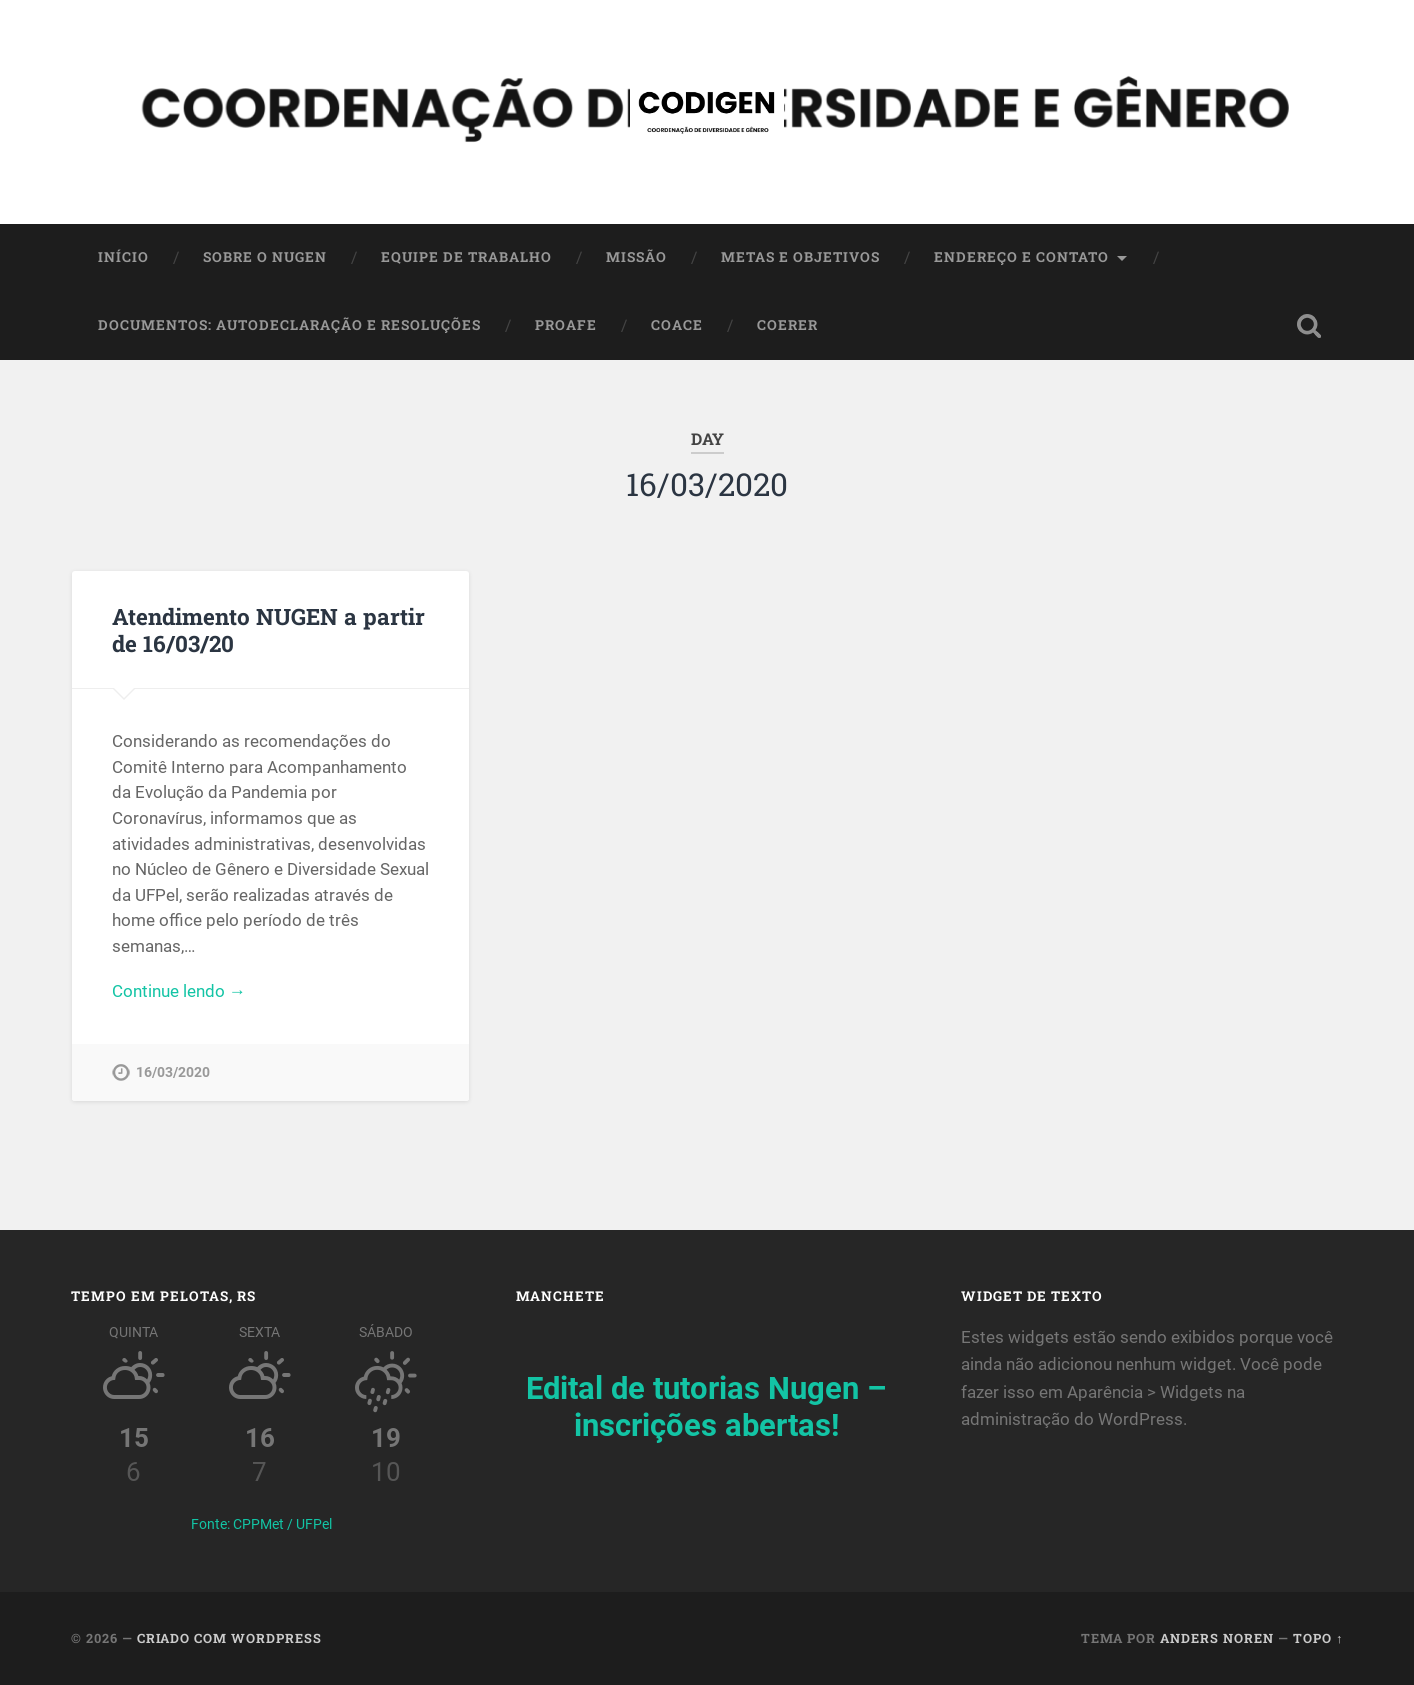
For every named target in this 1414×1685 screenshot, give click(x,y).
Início (123, 257)
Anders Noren (1217, 1638)
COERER (787, 325)
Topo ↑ (1318, 1638)
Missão (636, 257)
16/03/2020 (173, 1072)
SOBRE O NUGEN (265, 257)
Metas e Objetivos (800, 257)
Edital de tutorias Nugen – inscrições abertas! (706, 1407)
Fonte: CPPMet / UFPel (261, 1524)
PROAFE (566, 325)
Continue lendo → (179, 991)
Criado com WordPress (229, 1638)
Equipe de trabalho (466, 257)
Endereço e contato (1021, 257)
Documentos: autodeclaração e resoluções (289, 325)
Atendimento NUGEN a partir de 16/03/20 (268, 629)
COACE (677, 325)
